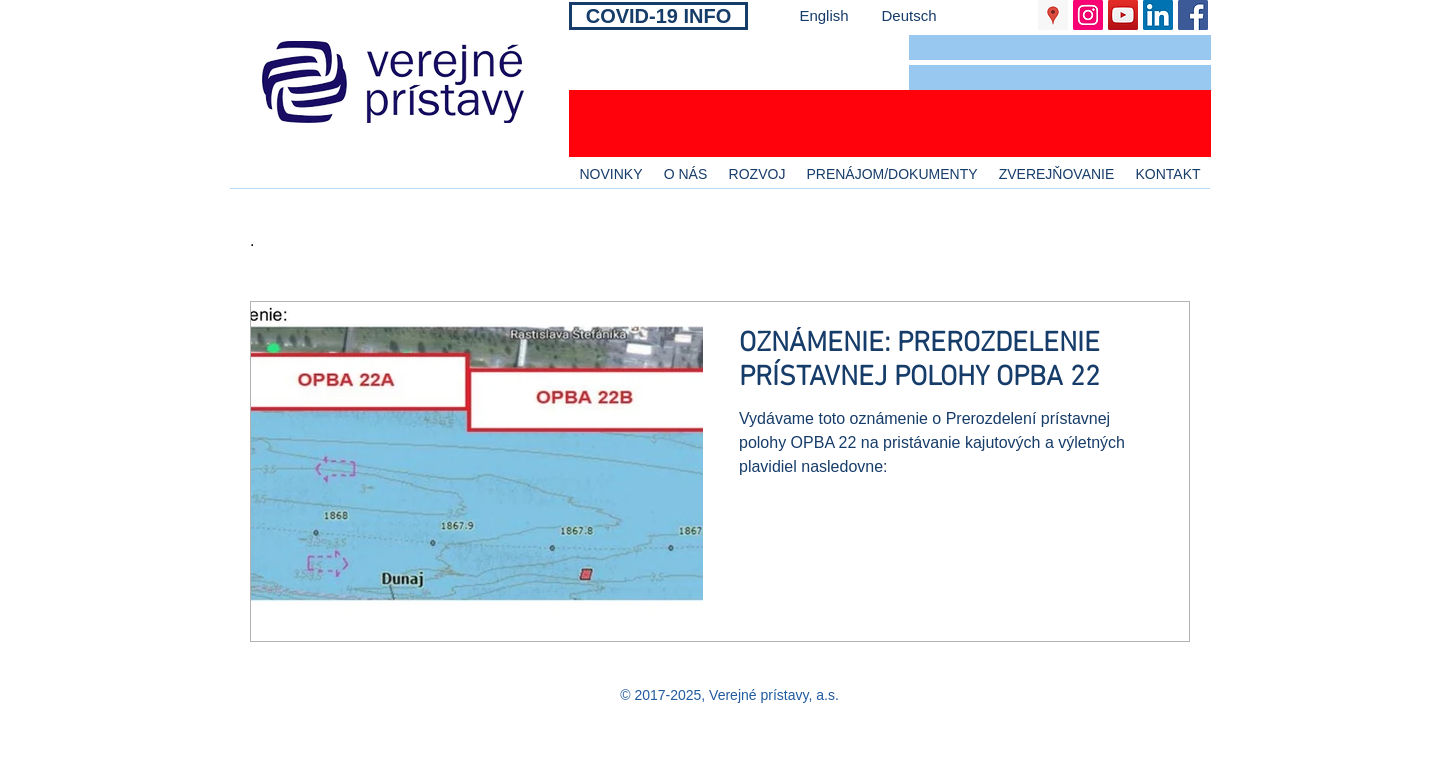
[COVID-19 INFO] (658, 16)
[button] (1060, 47)
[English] (824, 15)
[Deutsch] (909, 15)
